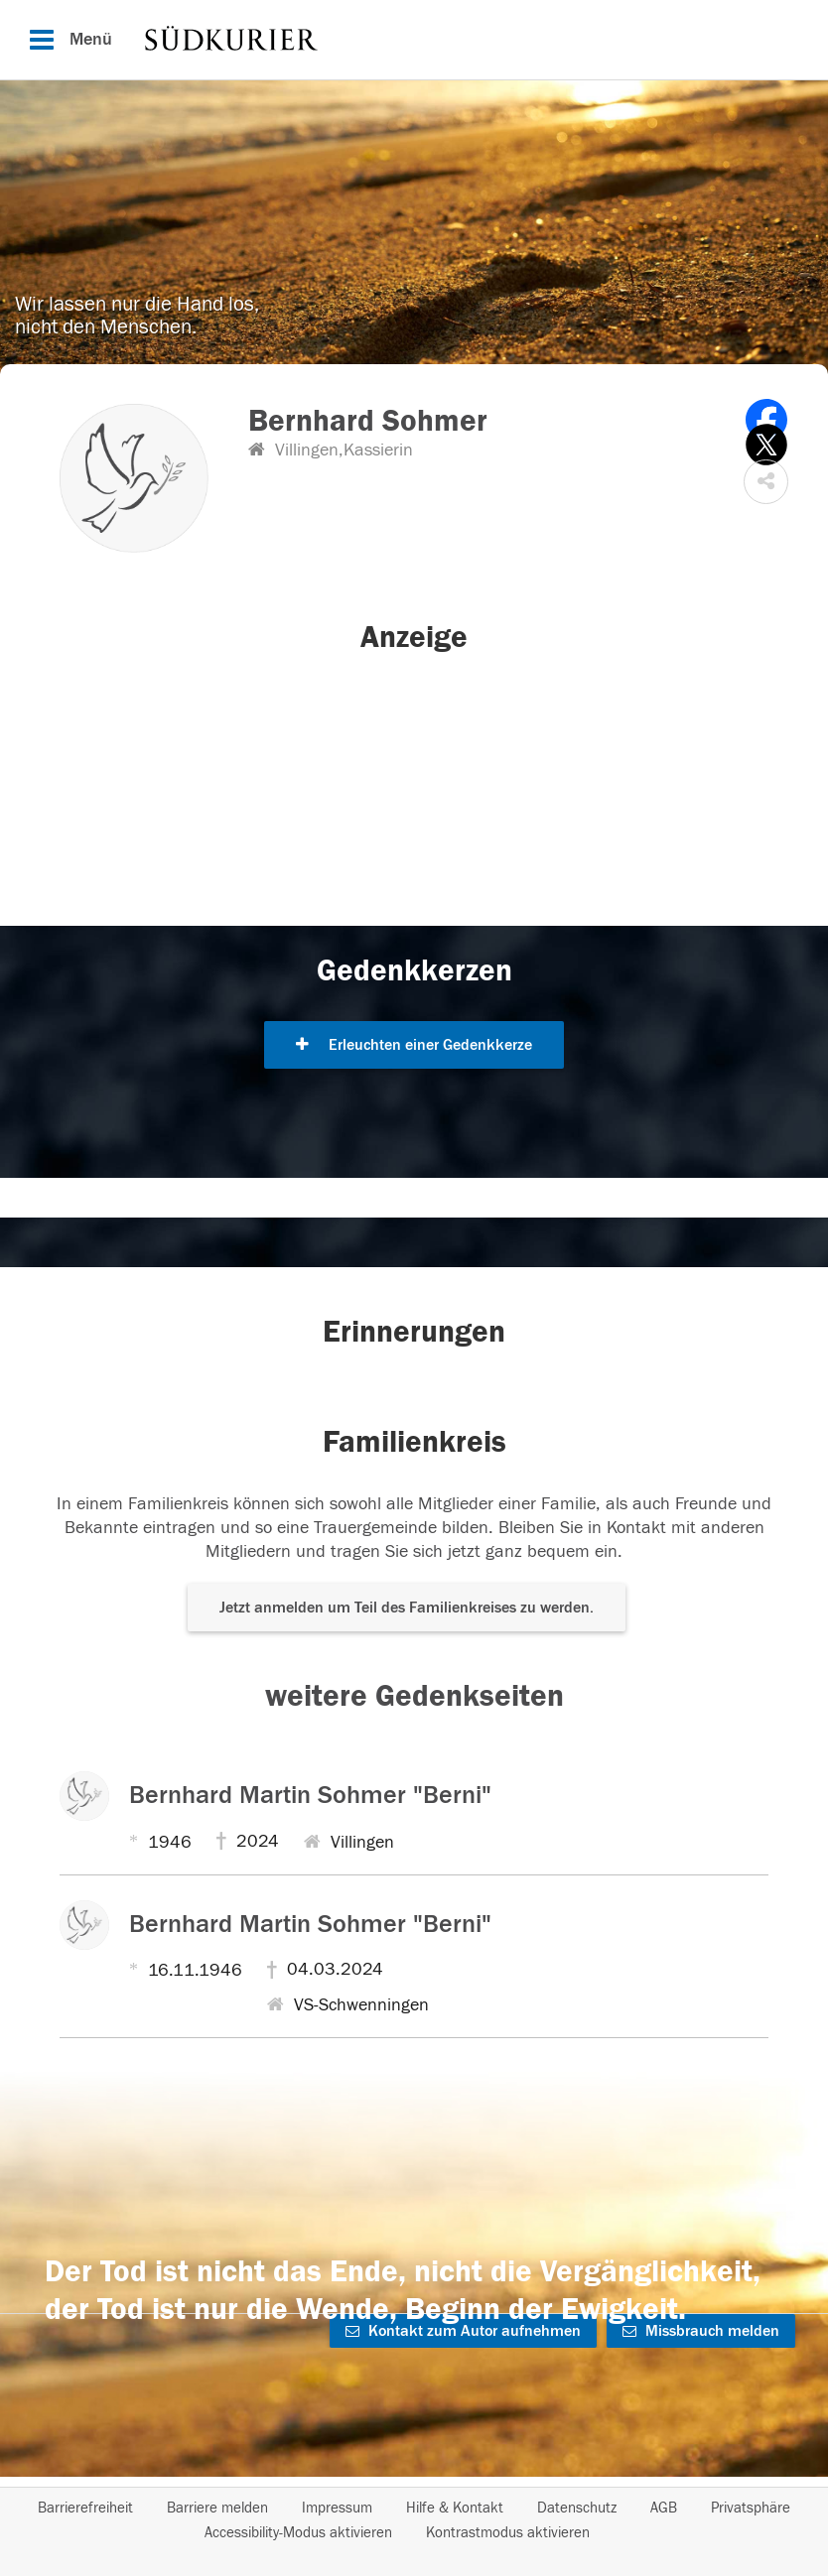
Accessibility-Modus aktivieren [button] (298, 2532)
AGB (663, 2508)
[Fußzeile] (414, 2520)
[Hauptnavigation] (414, 39)
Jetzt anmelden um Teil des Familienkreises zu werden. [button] (406, 1607)
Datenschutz (577, 2508)
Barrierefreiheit (85, 2508)
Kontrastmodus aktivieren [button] (508, 2532)
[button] (766, 481)
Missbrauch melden (700, 2331)
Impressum (337, 2508)
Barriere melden (217, 2508)
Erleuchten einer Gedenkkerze (414, 1045)
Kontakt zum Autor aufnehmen (463, 2331)
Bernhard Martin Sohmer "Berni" (310, 1795)
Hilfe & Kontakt (454, 2508)
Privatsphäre (750, 2508)
